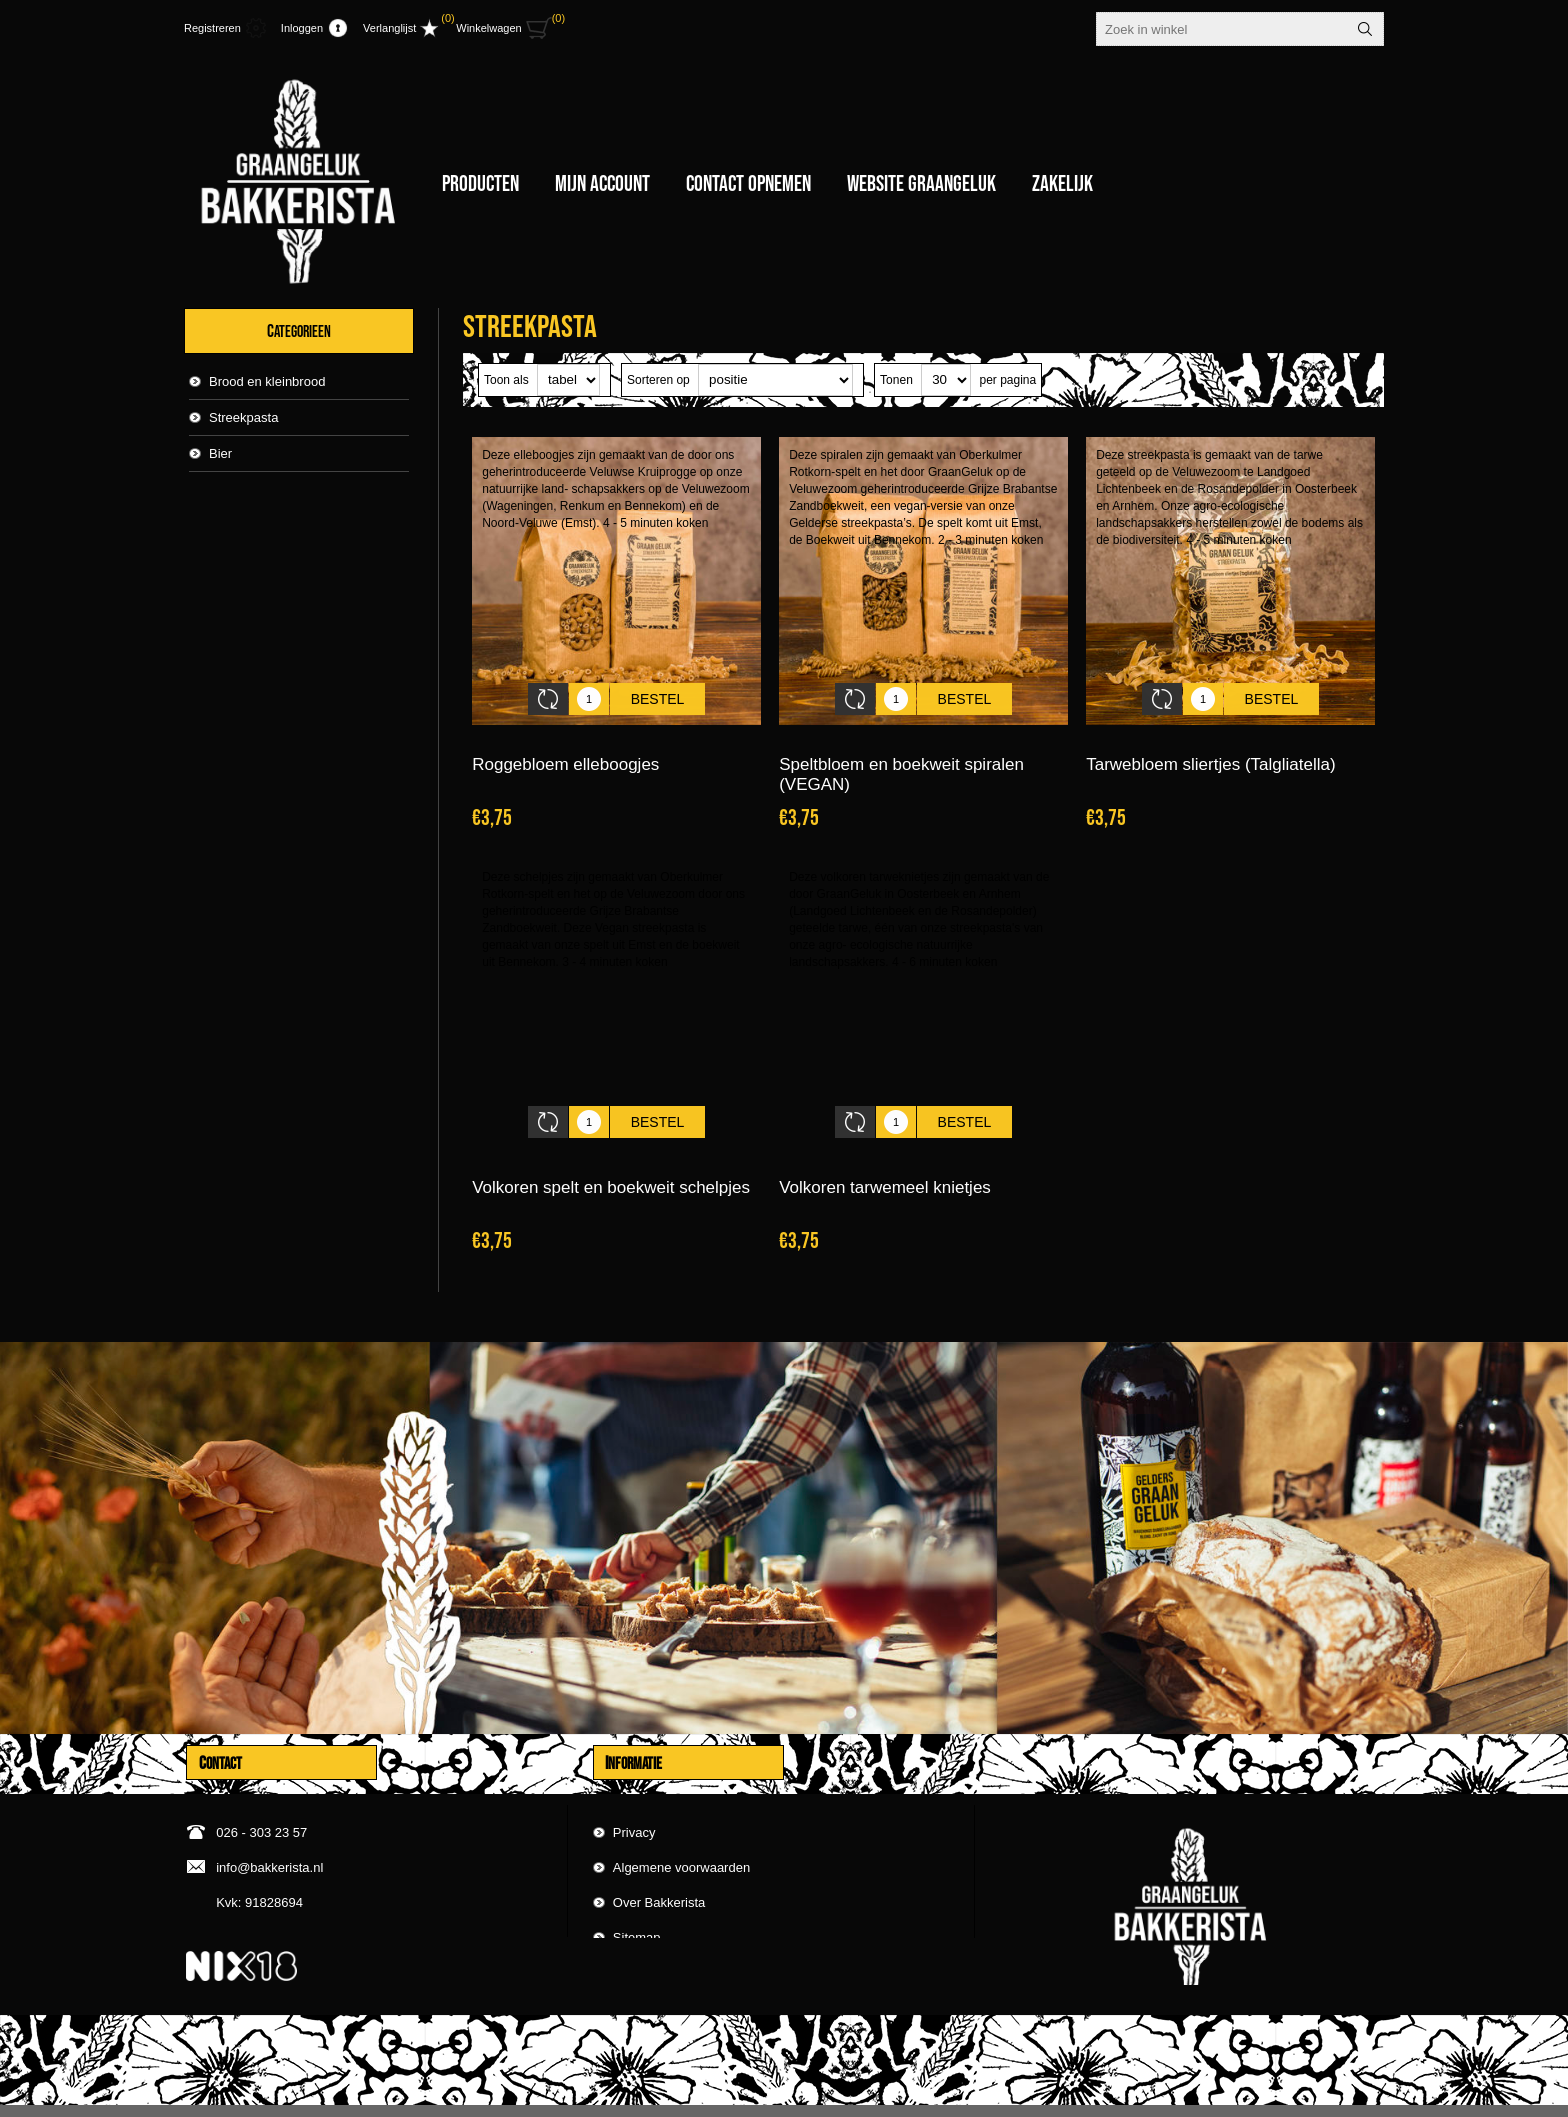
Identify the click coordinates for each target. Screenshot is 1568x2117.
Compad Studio (1100, 2095)
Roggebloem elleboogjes (565, 749)
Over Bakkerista (659, 1862)
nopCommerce (1245, 2095)
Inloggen (302, 28)
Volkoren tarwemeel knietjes (885, 1157)
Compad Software (1350, 2095)
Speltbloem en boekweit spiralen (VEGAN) (901, 759)
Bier (220, 453)
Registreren (212, 28)
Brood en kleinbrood (267, 381)
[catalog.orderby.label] (775, 380)
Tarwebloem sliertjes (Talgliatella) (1210, 749)
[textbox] (1222, 29)
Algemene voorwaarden (681, 1827)
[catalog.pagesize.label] (946, 380)
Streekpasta (243, 417)
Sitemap (637, 1897)
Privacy (634, 1792)
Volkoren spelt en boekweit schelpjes (611, 1157)
